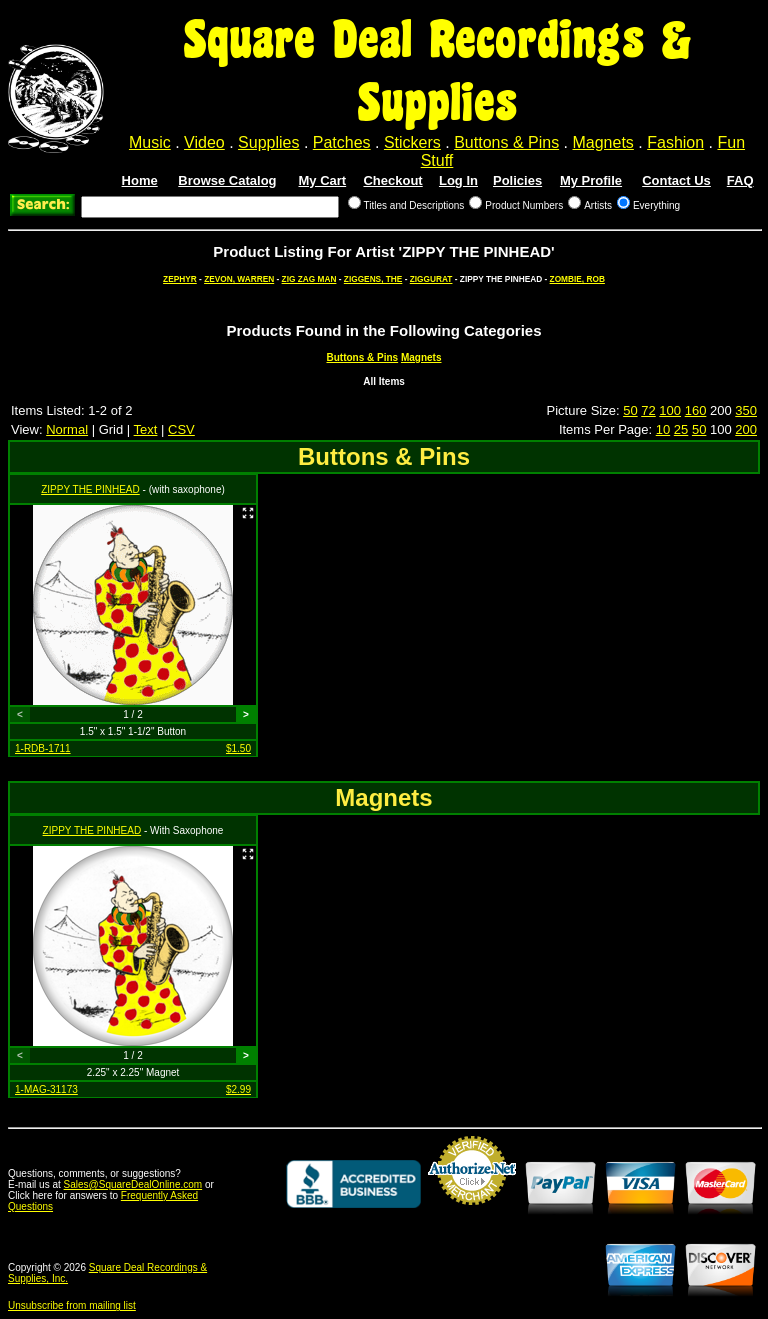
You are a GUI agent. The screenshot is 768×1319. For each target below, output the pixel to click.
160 (696, 410)
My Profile (591, 180)
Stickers (412, 142)
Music (150, 142)
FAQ (740, 180)
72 (648, 410)
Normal (67, 429)
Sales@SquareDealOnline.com (133, 1184)
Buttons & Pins (506, 142)
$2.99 (238, 1089)
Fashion (675, 142)
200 (746, 429)
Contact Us (676, 180)
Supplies (268, 142)
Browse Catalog (227, 180)
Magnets (602, 142)
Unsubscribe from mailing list (72, 1305)
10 (663, 429)
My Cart (323, 180)
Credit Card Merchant (472, 1213)
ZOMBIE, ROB (577, 279)
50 (630, 410)
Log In (458, 180)
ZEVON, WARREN (239, 279)
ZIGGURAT (431, 279)
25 (681, 429)
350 (746, 410)
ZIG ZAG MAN (309, 279)
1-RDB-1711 (43, 748)
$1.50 (238, 748)
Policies (517, 180)
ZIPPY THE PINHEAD (90, 489)
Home (140, 180)
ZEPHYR (180, 279)
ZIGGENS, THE (373, 279)
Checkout (392, 180)
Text (146, 429)
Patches (342, 142)
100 (670, 410)
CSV (181, 429)
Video (204, 142)
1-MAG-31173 (46, 1089)
